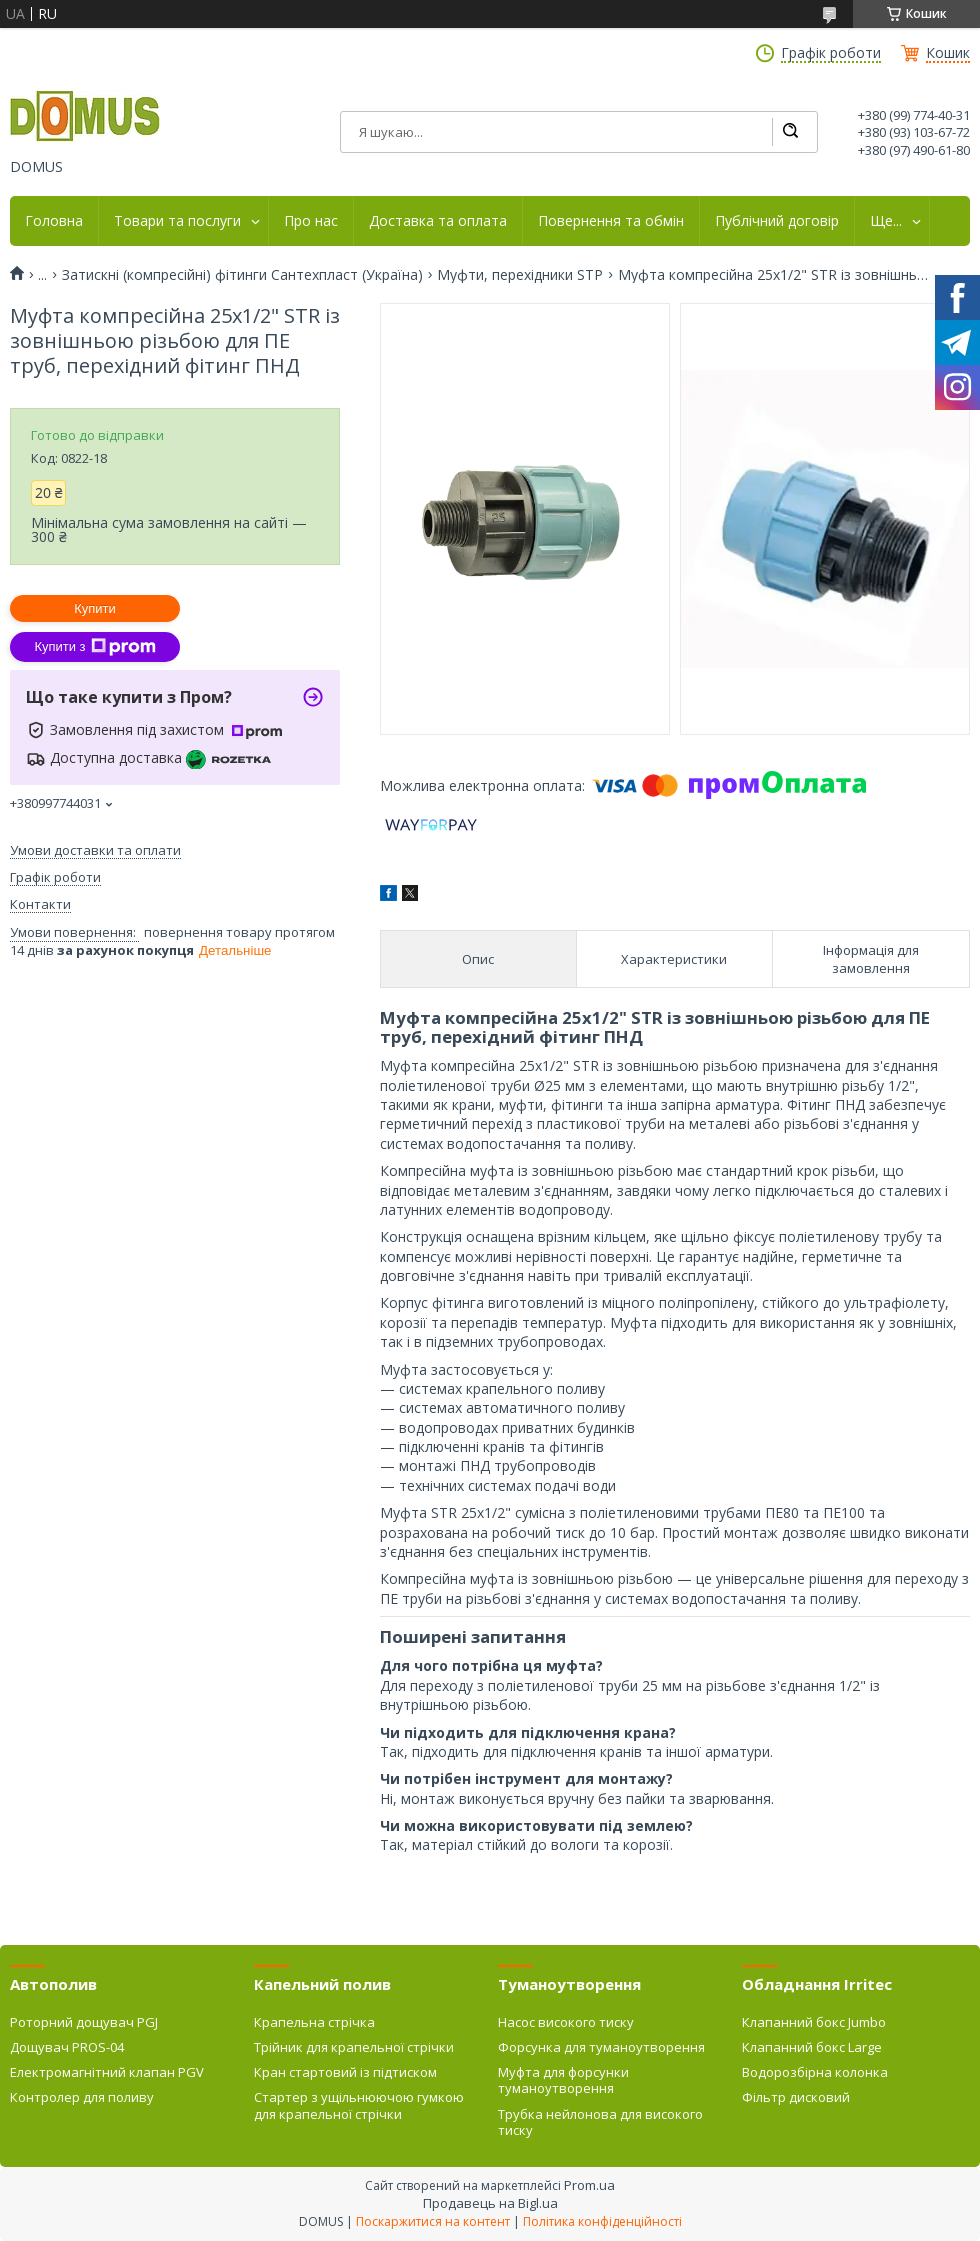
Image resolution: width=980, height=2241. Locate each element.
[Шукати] (790, 132)
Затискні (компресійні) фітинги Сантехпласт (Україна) (242, 275)
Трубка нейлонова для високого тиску (600, 2122)
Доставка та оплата (438, 221)
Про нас (311, 221)
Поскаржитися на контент (433, 2221)
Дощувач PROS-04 (67, 2047)
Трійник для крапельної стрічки (354, 2047)
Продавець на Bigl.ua (490, 2203)
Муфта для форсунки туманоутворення (563, 2080)
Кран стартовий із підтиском (345, 2072)
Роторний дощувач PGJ (84, 2022)
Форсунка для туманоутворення (601, 2047)
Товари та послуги (177, 221)
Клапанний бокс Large (812, 2047)
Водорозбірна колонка (815, 2072)
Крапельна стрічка (314, 2022)
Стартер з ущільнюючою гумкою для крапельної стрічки (359, 2105)
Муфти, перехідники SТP (520, 275)
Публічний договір (777, 221)
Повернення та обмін (611, 221)
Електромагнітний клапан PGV (107, 2072)
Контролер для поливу (82, 2097)
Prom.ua (589, 2185)
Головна (54, 221)
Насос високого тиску (566, 2022)
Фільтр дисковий (796, 2097)
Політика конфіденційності (602, 2221)
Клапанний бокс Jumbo (814, 2022)
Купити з (94, 647)
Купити (95, 608)
